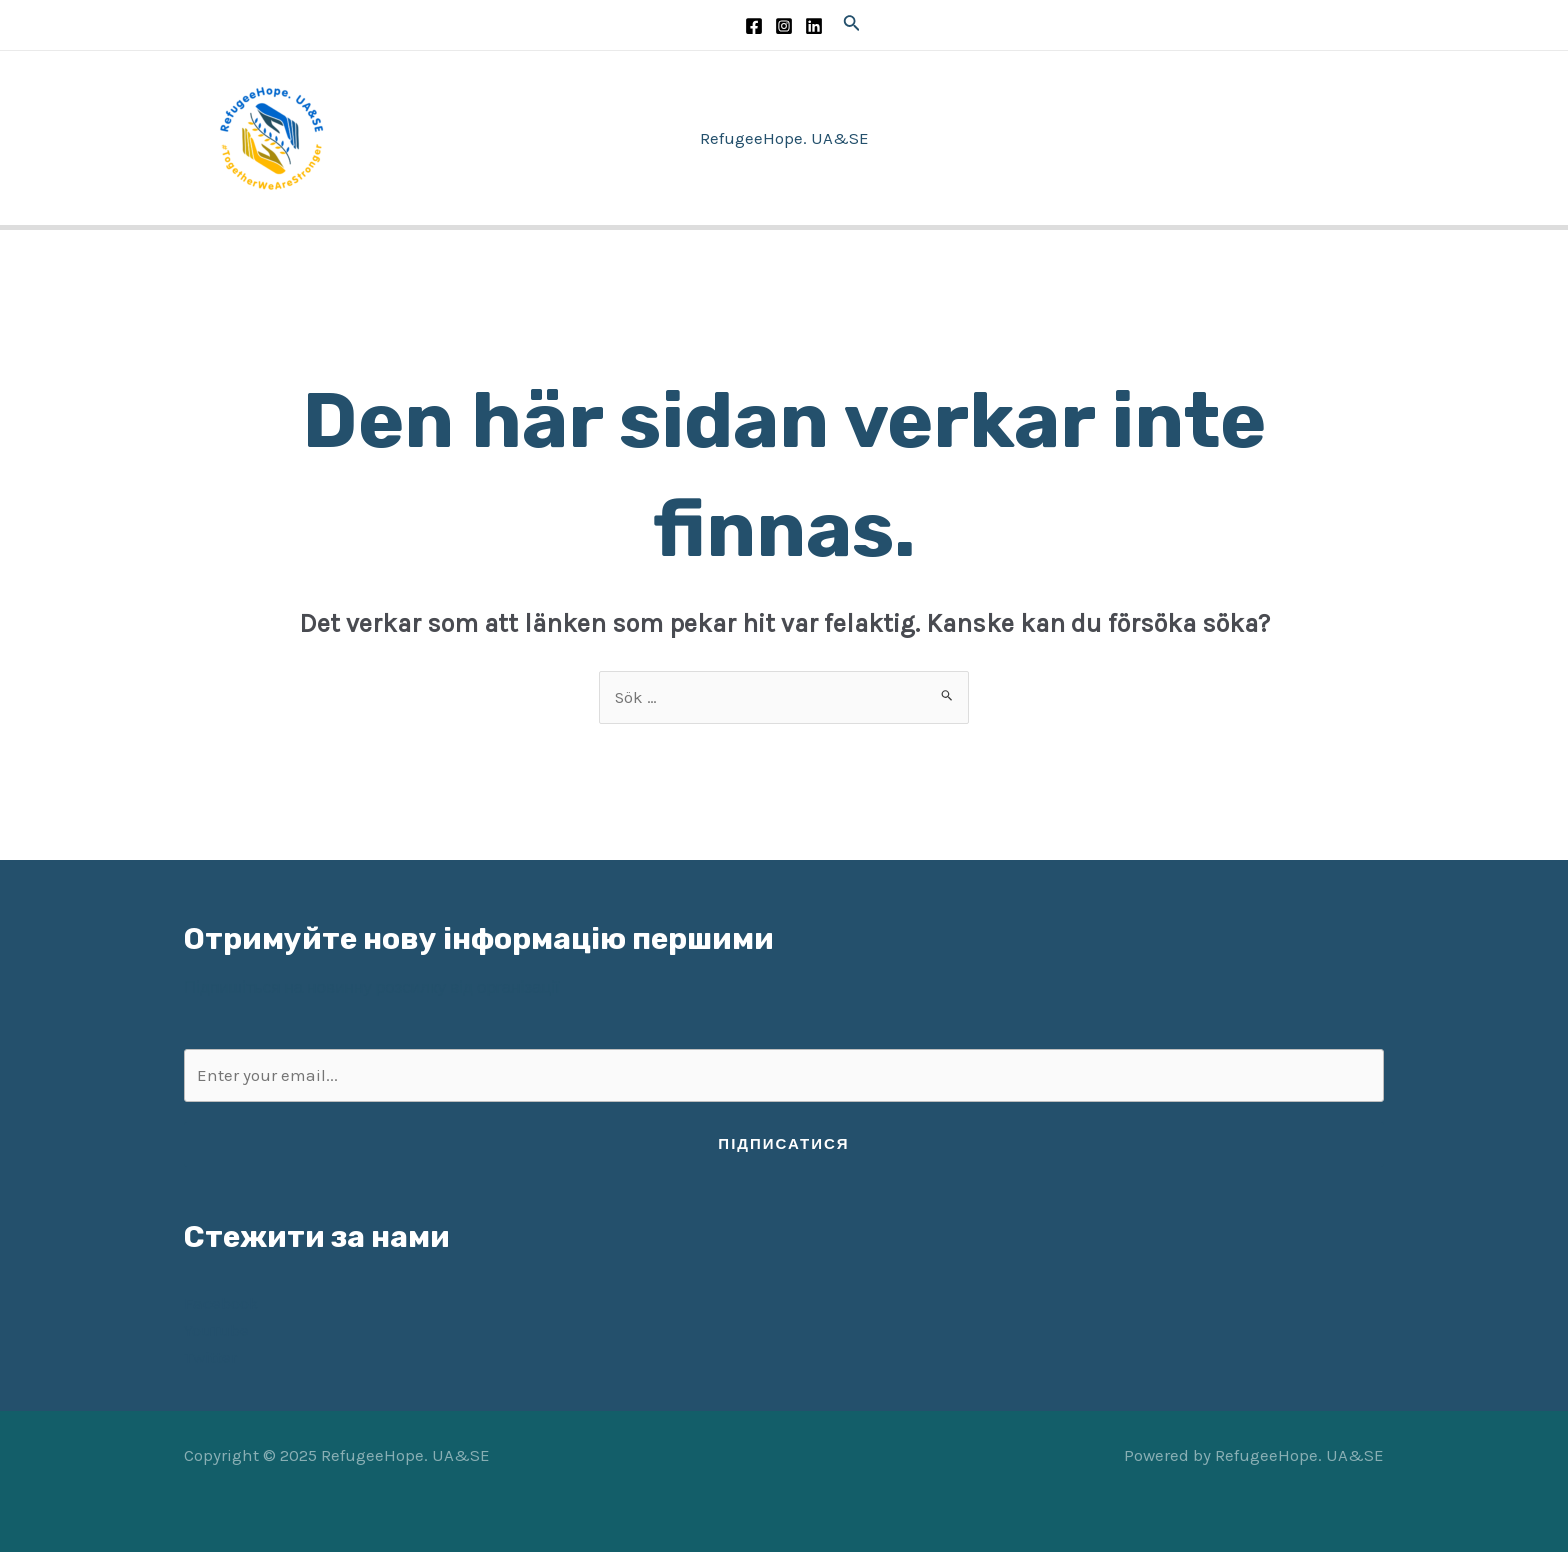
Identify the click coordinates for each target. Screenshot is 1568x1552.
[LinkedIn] (814, 26)
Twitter (210, 1357)
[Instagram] (784, 26)
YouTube (216, 1330)
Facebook (221, 1303)
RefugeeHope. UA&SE (784, 138)
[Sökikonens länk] (852, 25)
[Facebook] (754, 26)
